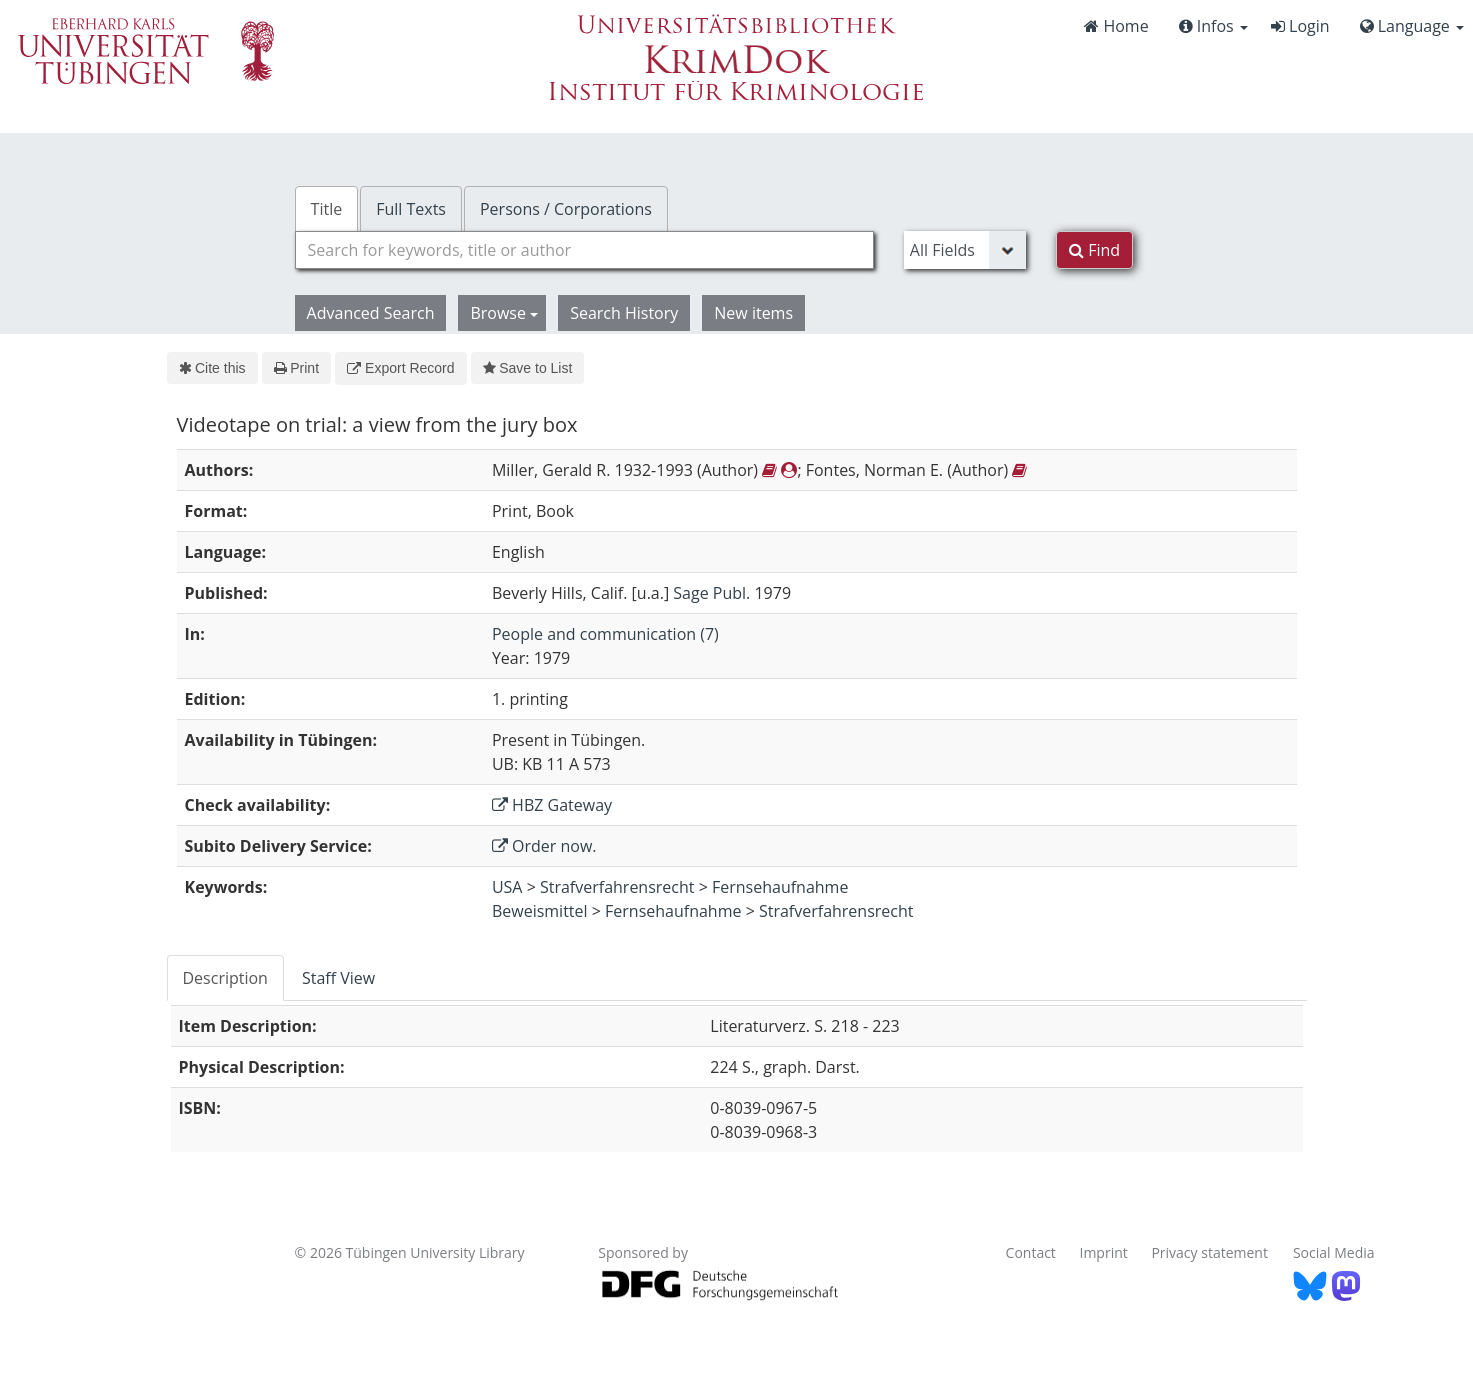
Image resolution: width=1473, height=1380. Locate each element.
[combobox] (584, 250)
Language (1412, 26)
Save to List (528, 368)
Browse (504, 313)
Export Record (400, 368)
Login (1300, 26)
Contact (1031, 1252)
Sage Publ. (711, 593)
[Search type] (965, 250)
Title (327, 209)
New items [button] (753, 313)
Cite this (212, 368)
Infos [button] (1213, 26)
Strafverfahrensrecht (617, 887)
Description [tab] (225, 978)
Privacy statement (1209, 1252)
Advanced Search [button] (371, 313)
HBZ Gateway (552, 805)
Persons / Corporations (566, 209)
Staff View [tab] (338, 978)
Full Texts (411, 209)
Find (1094, 250)
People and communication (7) (605, 634)
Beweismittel (540, 911)
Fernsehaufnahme (780, 887)
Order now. (544, 846)
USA (507, 887)
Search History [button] (624, 313)
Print (296, 368)
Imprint (1104, 1252)
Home (1116, 26)
